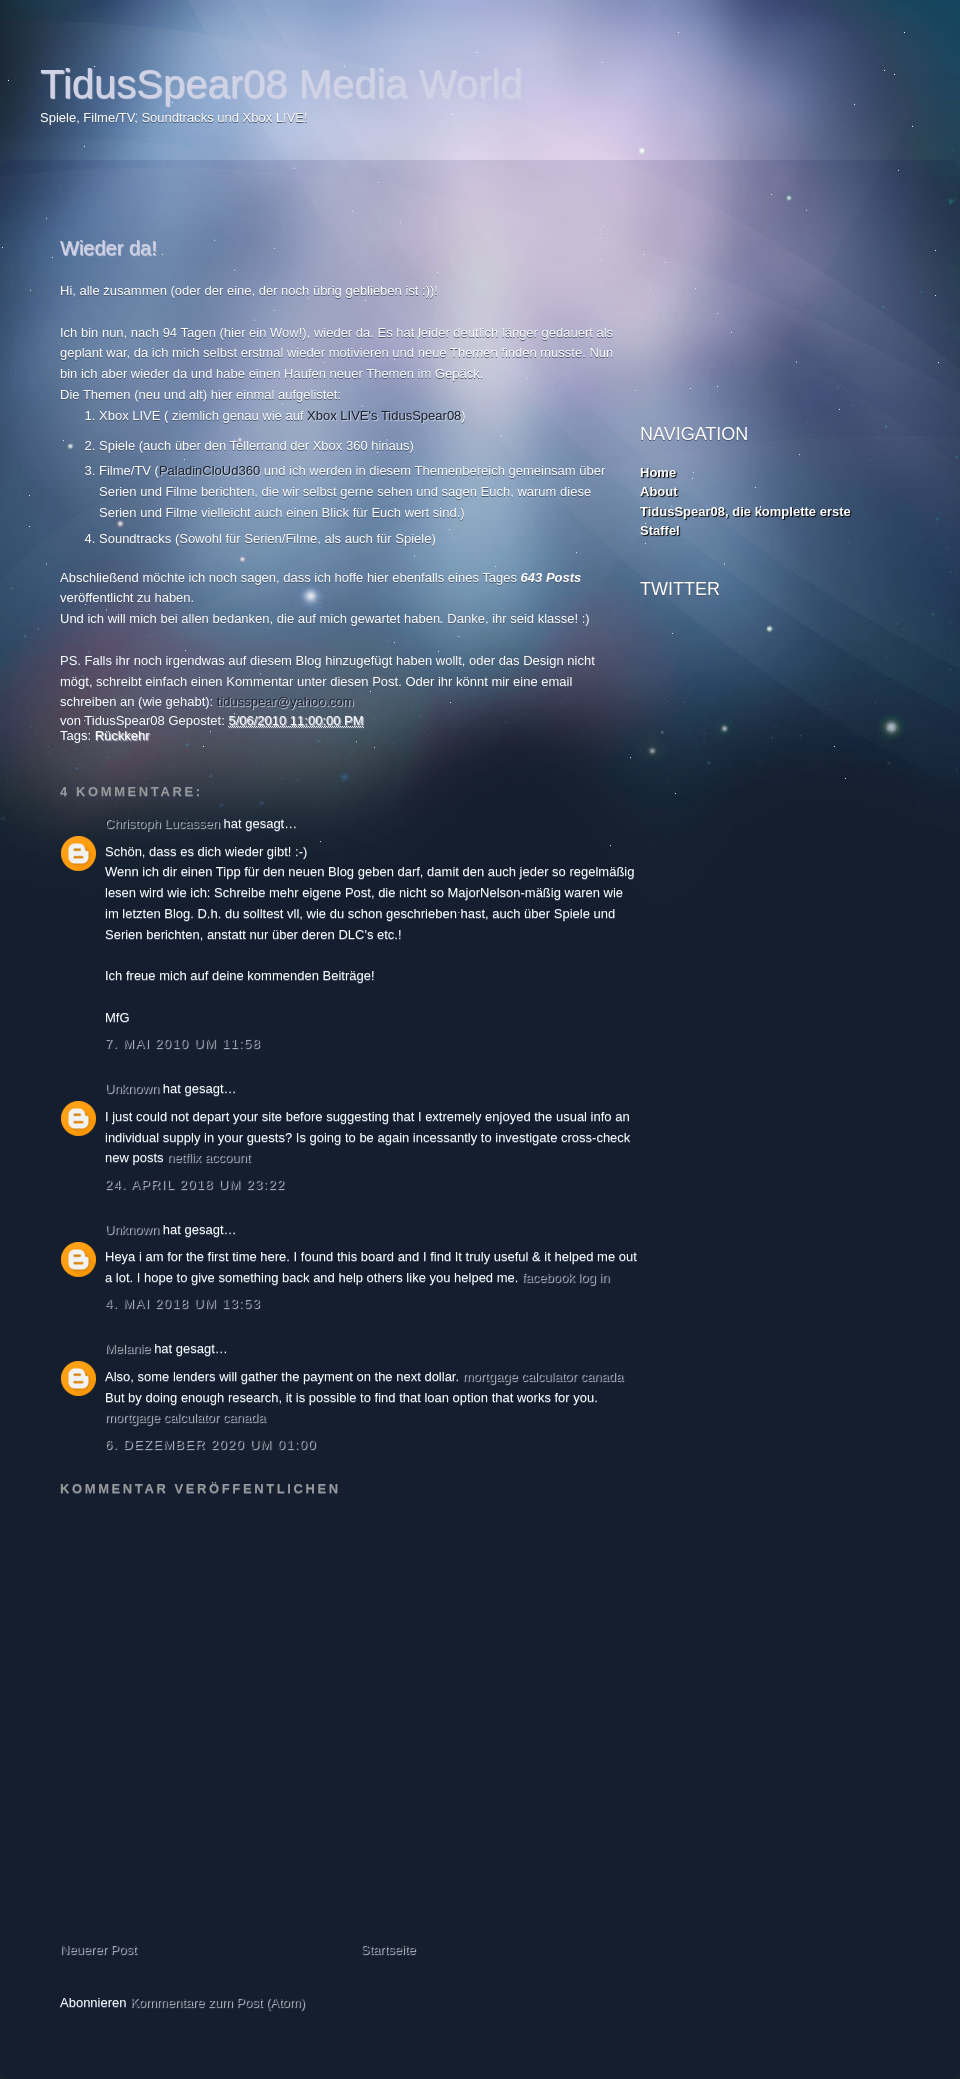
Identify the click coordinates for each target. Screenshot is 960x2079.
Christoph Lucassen (162, 823)
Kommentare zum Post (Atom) (217, 2002)
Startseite (388, 1949)
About (659, 491)
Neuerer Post (98, 1949)
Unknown (132, 1088)
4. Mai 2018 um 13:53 (183, 1303)
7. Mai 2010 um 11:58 (183, 1043)
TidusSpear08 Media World (281, 84)
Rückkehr (122, 735)
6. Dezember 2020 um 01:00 (211, 1444)
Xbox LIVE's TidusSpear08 (384, 415)
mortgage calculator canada (543, 1376)
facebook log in (565, 1277)
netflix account (208, 1157)
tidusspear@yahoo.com (285, 701)
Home (658, 472)
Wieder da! (108, 248)
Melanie (128, 1348)
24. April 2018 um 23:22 (195, 1184)
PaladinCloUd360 (209, 470)
